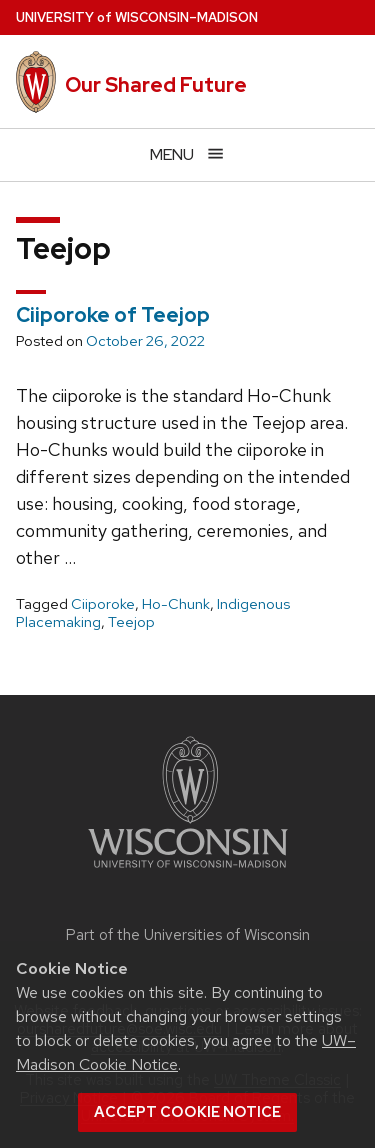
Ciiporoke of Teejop (113, 315)
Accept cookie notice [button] (187, 1112)
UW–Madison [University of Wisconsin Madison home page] (137, 17)
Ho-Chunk (176, 604)
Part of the (188, 935)
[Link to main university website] (188, 871)
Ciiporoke (103, 604)
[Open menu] (187, 154)
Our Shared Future (156, 85)
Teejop (131, 622)
